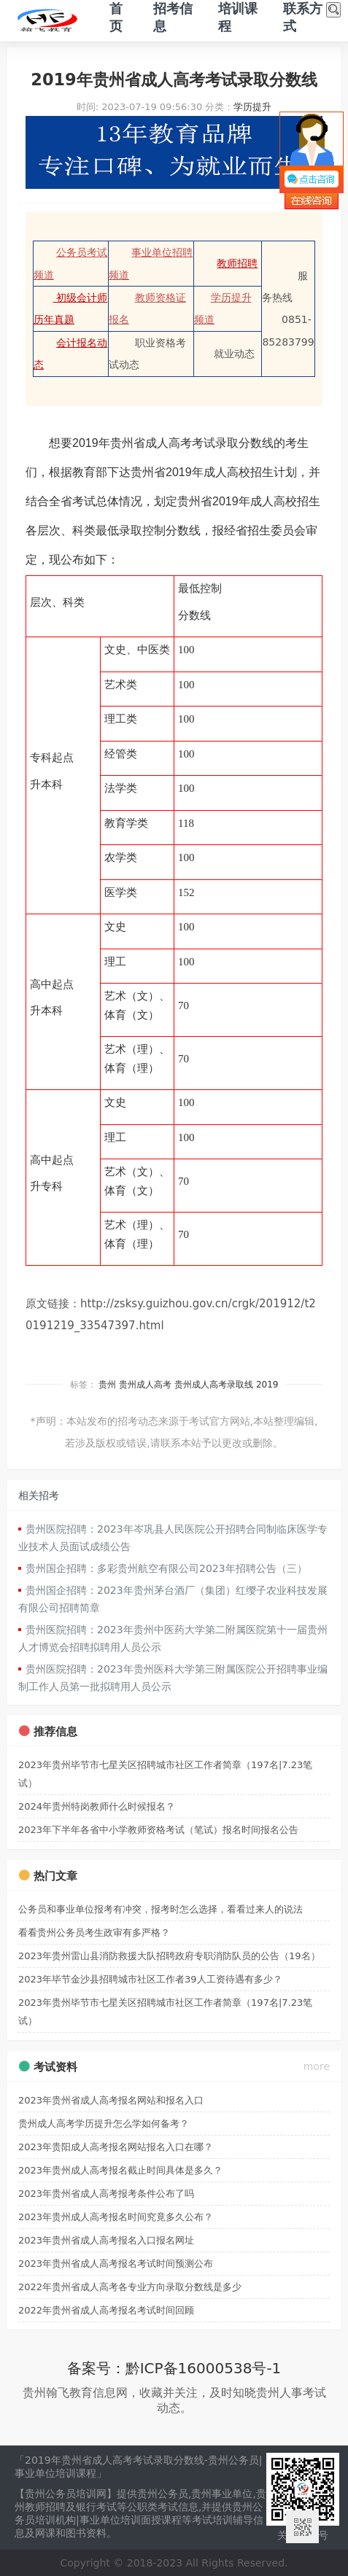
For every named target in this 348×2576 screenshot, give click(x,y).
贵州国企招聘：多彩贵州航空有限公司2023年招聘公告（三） (166, 1568)
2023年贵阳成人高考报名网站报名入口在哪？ (115, 2146)
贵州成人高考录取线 (213, 1385)
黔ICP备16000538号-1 (203, 2368)
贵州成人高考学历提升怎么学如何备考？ (103, 2123)
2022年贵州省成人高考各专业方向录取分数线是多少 (129, 2286)
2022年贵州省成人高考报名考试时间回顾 (106, 2310)
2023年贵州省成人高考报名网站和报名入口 (111, 2100)
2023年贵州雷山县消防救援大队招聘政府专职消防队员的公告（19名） (169, 1955)
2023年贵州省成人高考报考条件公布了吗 (106, 2193)
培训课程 (238, 17)
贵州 (107, 1385)
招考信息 (173, 17)
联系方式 (302, 17)
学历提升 (252, 106)
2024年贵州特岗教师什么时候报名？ (96, 1806)
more (316, 2066)
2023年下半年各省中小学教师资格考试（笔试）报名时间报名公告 (158, 1829)
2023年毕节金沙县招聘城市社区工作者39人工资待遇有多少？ (150, 1979)
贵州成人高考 (145, 1385)
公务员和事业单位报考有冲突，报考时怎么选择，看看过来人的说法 (160, 1909)
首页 (116, 17)
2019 (267, 1385)
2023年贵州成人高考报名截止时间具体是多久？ (120, 2170)
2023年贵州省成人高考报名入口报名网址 (106, 2240)
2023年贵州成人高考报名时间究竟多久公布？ (115, 2216)
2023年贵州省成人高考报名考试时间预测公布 (115, 2263)
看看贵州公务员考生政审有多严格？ (94, 1932)
